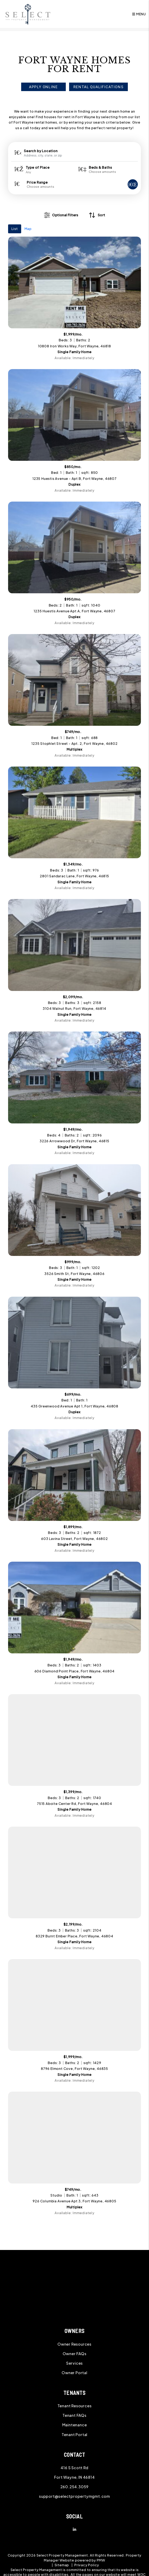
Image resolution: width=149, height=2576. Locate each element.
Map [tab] (28, 228)
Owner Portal (74, 2336)
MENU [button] (139, 14)
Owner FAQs (75, 2317)
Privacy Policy (86, 2529)
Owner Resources (74, 2308)
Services (74, 2327)
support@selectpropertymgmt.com (74, 2460)
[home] (27, 13)
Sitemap (62, 2529)
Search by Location (40, 151)
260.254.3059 (74, 2450)
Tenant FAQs (74, 2379)
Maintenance (74, 2389)
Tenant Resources (74, 2369)
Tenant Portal (74, 2398)
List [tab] (14, 228)
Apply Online (43, 87)
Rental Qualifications (98, 87)
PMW (101, 2524)
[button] (74, 2493)
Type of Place (38, 167)
